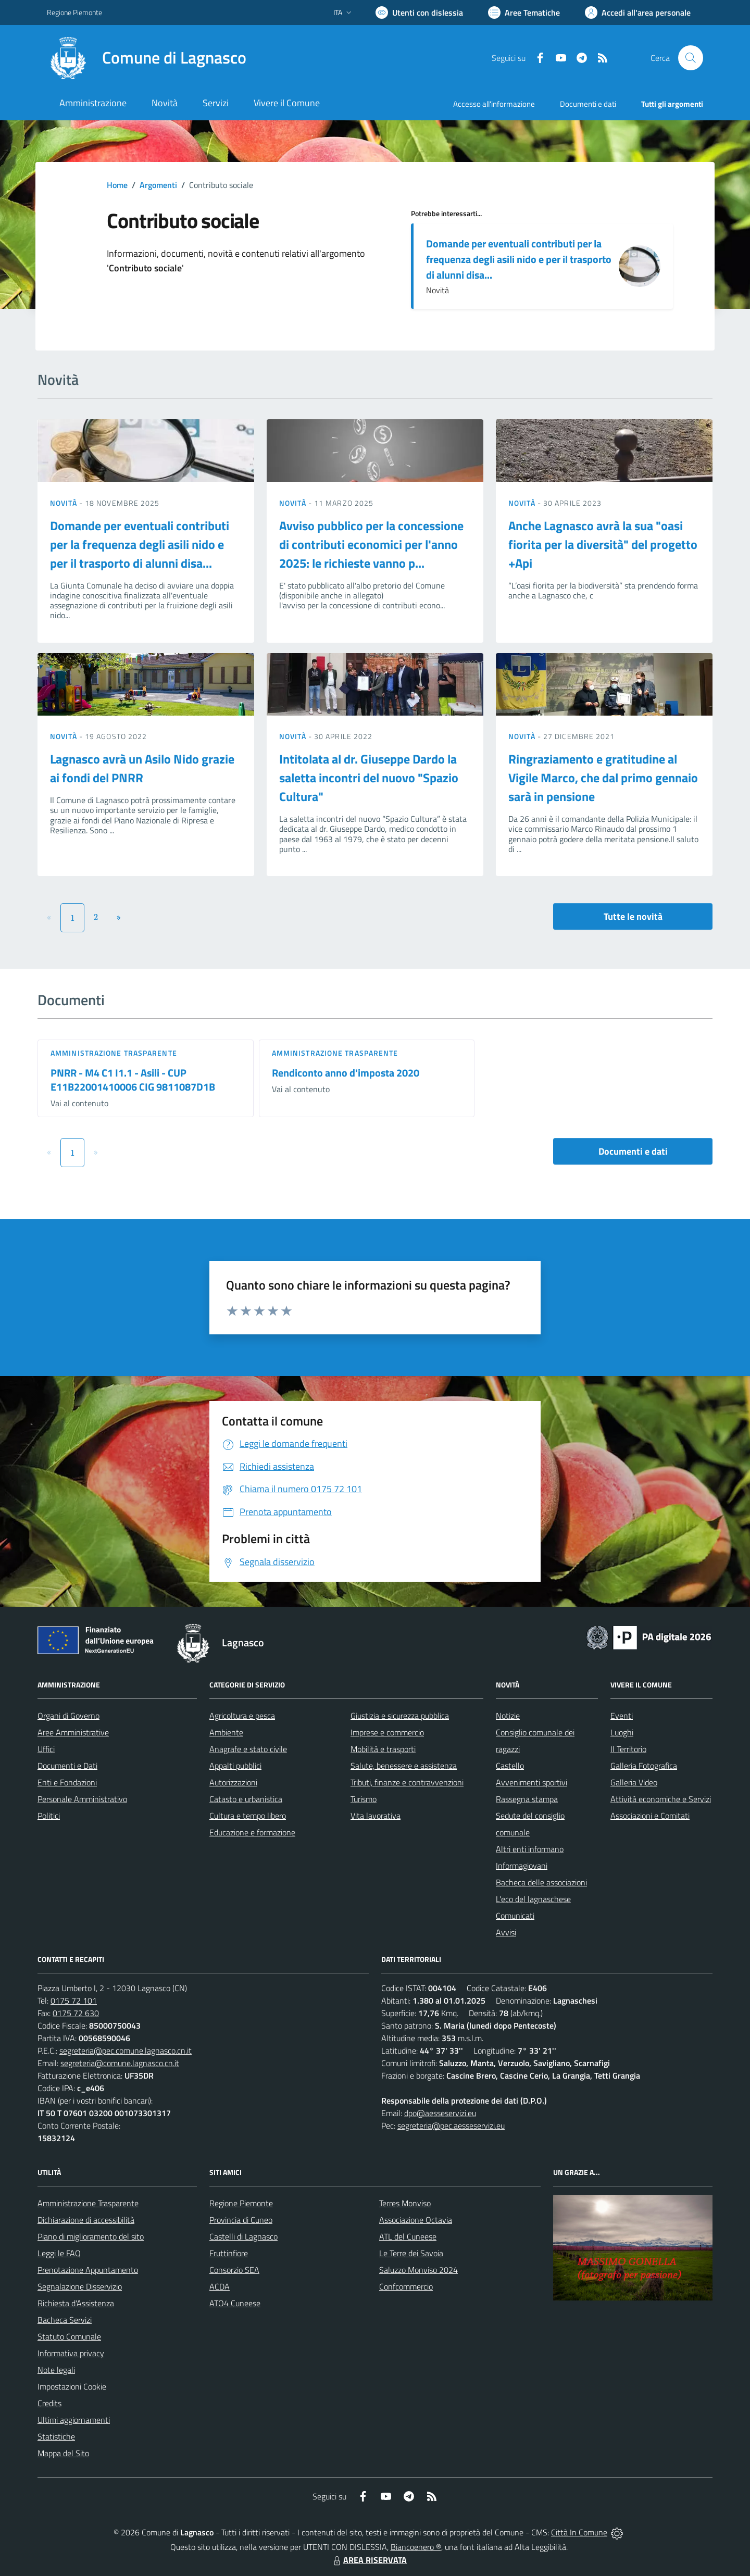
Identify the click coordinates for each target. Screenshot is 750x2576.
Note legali (56, 2370)
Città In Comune (579, 2532)
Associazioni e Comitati (650, 1815)
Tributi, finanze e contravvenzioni (407, 1782)
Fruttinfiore (228, 2253)
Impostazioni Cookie (72, 2386)
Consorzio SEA (234, 2270)
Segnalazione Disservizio (80, 2286)
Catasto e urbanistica (245, 1799)
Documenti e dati (633, 1151)
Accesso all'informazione (494, 104)
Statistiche (56, 2436)
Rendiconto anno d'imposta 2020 (345, 1073)
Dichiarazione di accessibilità (86, 2220)
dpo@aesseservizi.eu (440, 2113)
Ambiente (226, 1732)
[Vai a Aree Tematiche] (524, 12)
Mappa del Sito (63, 2453)
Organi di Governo (68, 1715)
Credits (49, 2403)
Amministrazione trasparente (114, 1052)
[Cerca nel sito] (690, 57)
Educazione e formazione (252, 1832)
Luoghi (621, 1732)
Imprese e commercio (387, 1732)
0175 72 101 (74, 2000)
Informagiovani (521, 1865)
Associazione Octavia (415, 2220)
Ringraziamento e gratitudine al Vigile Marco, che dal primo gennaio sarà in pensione (603, 777)
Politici (49, 1815)
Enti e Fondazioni (67, 1782)
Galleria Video (633, 1782)
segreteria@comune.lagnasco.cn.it (119, 2063)
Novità (64, 502)
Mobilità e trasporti (383, 1749)
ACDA (219, 2286)
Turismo (364, 1799)
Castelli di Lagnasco (243, 2236)
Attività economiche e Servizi (660, 1799)
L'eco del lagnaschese (533, 1899)
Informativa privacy (71, 2353)
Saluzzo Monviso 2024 (418, 2270)
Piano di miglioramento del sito (91, 2236)
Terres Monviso (405, 2203)
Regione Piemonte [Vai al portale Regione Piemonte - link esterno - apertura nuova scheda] (74, 12)
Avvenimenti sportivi (531, 1782)
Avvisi (506, 1932)
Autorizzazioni (233, 1782)
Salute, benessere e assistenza (404, 1765)
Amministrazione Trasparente (88, 2203)
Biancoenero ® (416, 2547)
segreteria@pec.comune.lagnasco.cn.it (125, 2050)
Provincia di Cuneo (240, 2220)
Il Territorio (628, 1749)
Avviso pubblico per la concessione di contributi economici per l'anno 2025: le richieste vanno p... (371, 544)
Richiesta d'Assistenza (76, 2303)
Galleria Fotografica (643, 1765)
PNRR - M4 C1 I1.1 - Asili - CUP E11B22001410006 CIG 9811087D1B (133, 1080)
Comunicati (515, 1915)
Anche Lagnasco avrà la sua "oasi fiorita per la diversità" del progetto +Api (602, 544)
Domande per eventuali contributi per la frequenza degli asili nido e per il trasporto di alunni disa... (518, 259)
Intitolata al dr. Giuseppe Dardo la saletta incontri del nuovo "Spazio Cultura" (368, 777)
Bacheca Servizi (65, 2320)
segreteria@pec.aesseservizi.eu (451, 2125)
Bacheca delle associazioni (541, 1882)
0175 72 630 (76, 2013)
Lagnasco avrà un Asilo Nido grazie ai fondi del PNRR (142, 768)
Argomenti (158, 185)
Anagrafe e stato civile (248, 1749)
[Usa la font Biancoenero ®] (419, 12)
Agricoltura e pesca (242, 1715)
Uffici (46, 1749)
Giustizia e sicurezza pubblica (400, 1715)
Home (117, 185)
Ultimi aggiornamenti (74, 2420)
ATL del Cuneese (407, 2236)
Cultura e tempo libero (247, 1815)
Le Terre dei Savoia (411, 2253)
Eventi (621, 1715)
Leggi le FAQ (59, 2253)
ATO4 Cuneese (234, 2303)
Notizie (508, 1715)
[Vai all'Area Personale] (637, 12)
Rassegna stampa (527, 1799)
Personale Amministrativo (82, 1799)
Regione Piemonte (241, 2203)
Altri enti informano (530, 1849)
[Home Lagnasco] (146, 57)
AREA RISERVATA (369, 2560)
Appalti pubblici (235, 1765)
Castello (510, 1765)
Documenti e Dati (67, 1765)
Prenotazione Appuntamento (88, 2270)
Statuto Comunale (69, 2336)
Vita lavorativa (376, 1815)
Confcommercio (406, 2286)
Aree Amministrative (73, 1732)
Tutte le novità (633, 916)
